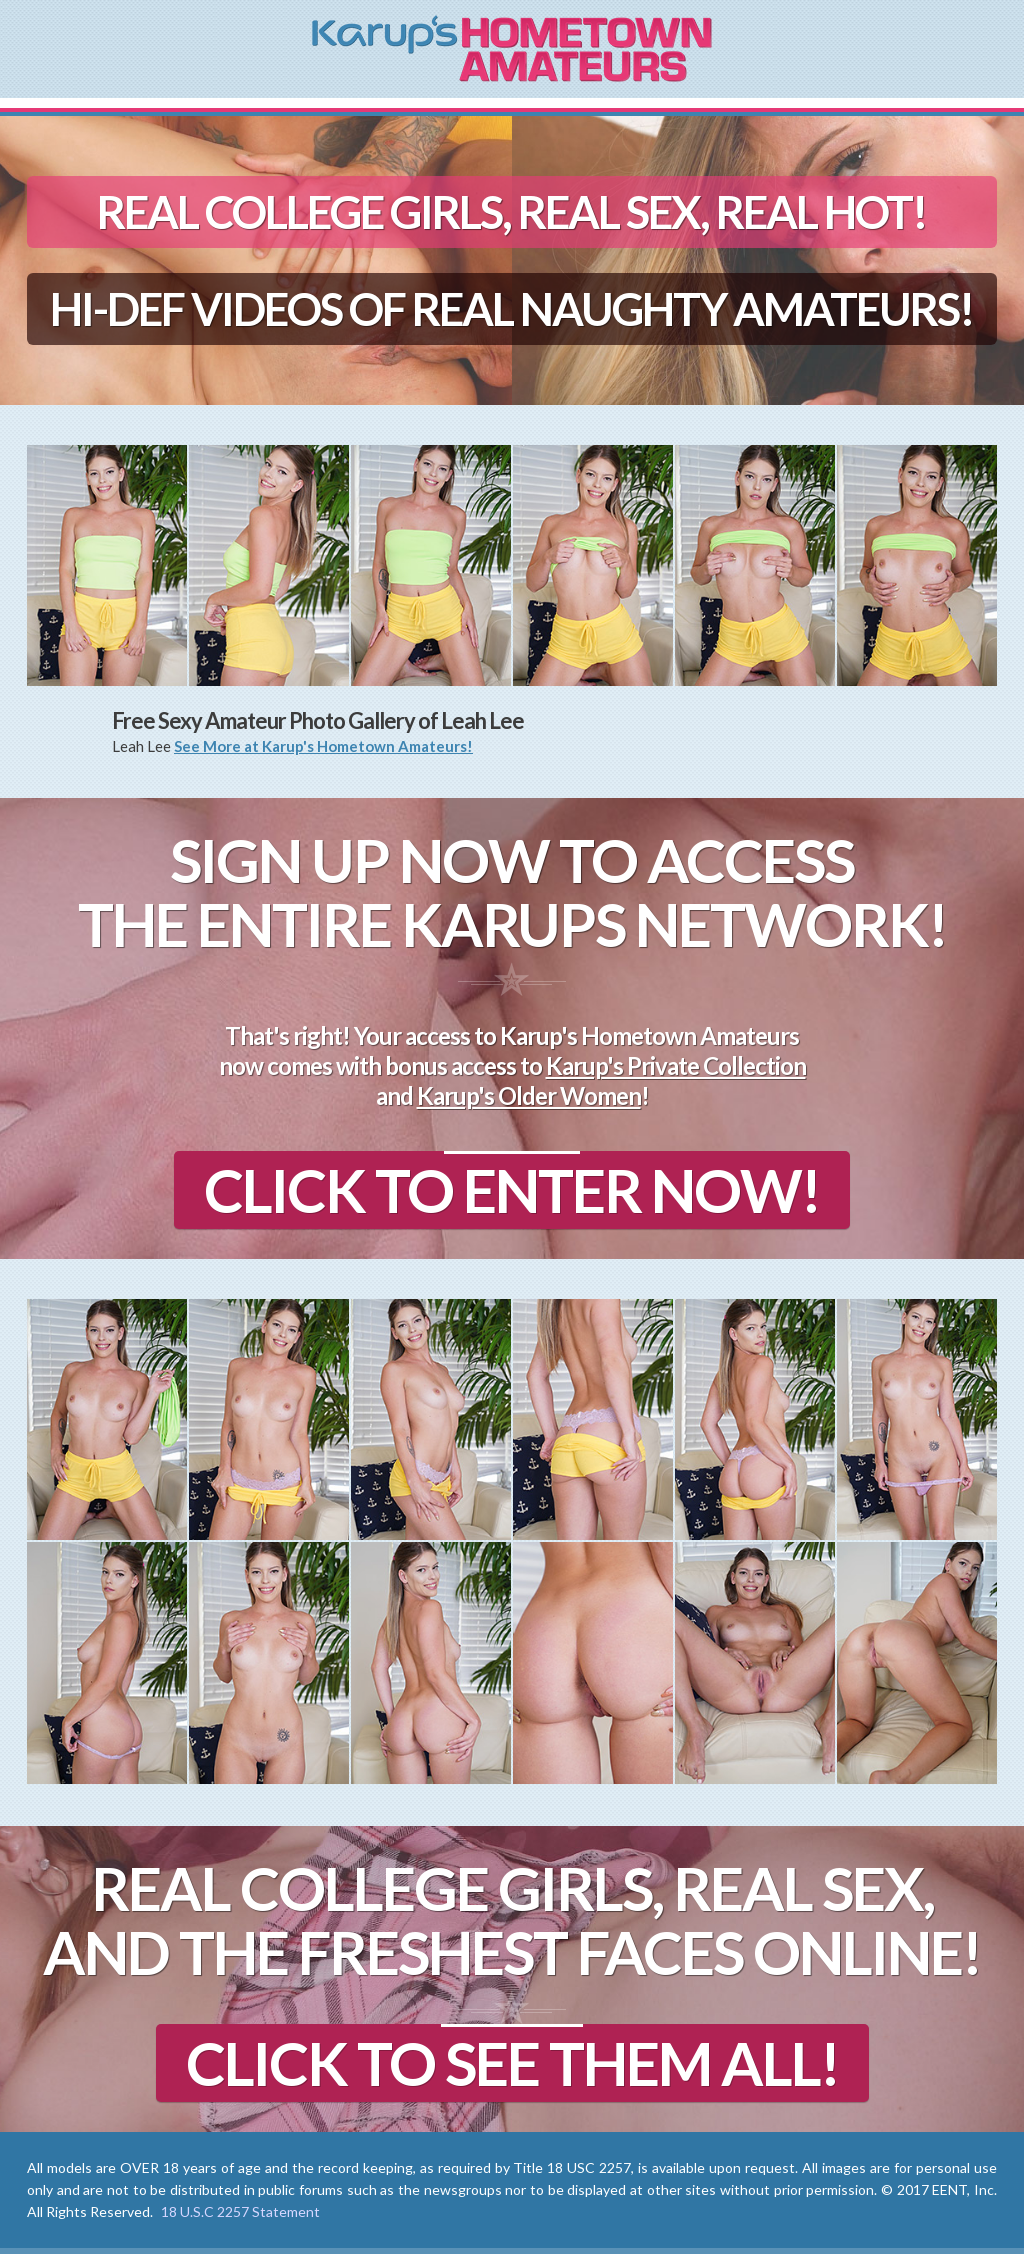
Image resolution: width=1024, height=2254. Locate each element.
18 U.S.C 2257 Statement (240, 2211)
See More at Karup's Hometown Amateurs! (323, 746)
